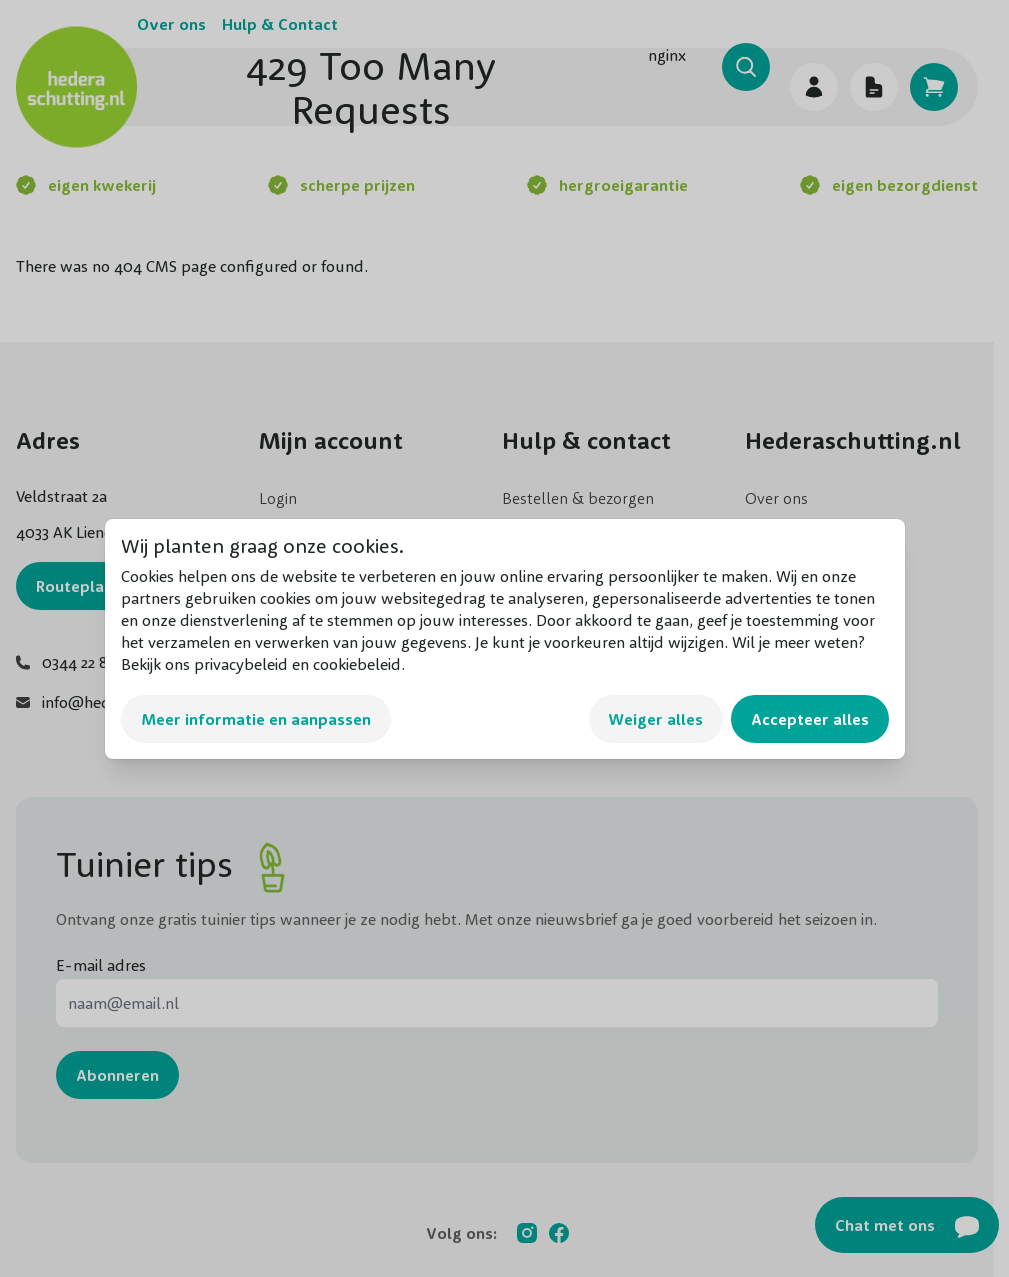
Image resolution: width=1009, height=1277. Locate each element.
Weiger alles (656, 719)
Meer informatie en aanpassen (256, 719)
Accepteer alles (810, 719)
